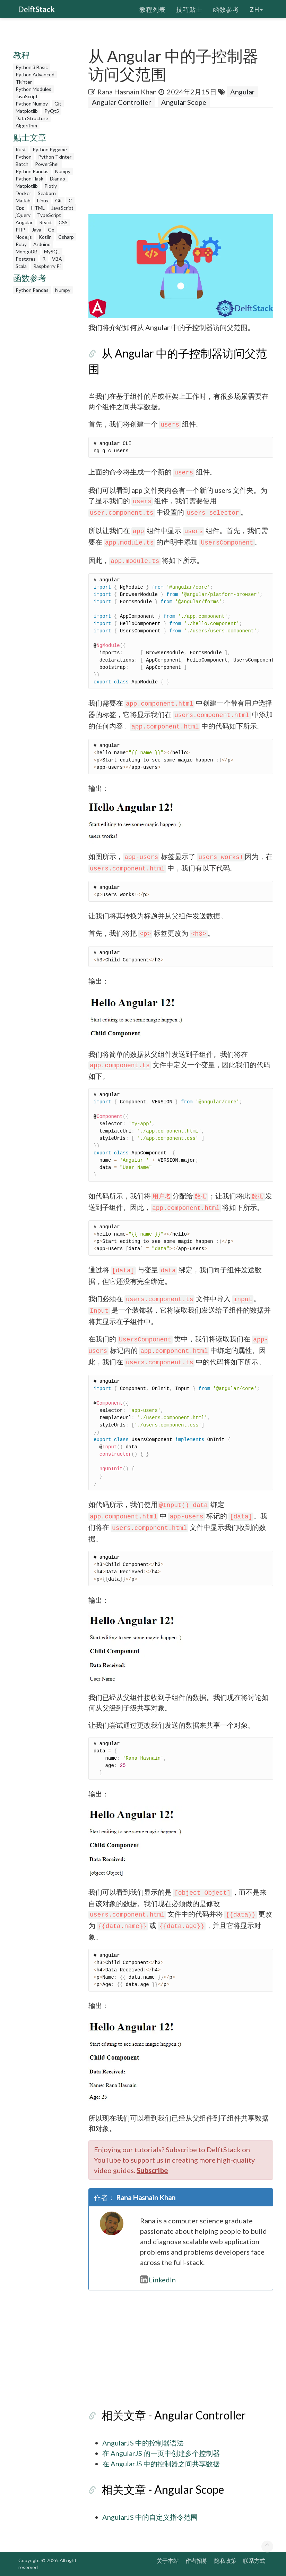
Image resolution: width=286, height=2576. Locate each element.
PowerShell (47, 164)
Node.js (24, 237)
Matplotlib (27, 111)
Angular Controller (121, 102)
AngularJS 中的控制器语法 (143, 2443)
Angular (24, 222)
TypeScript (49, 215)
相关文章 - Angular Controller (174, 2415)
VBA (57, 259)
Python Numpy (32, 104)
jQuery (23, 215)
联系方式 (254, 2560)
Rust (21, 149)
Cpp (20, 208)
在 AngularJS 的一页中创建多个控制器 (161, 2453)
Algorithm (26, 125)
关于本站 (168, 2560)
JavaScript (27, 96)
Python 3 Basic (32, 67)
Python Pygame (50, 149)
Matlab (23, 200)
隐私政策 (225, 2560)
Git (57, 104)
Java (36, 230)
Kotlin (45, 237)
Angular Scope (183, 102)
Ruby (21, 244)
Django (57, 179)
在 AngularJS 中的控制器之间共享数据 (161, 2463)
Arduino (42, 244)
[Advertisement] (187, 163)
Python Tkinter (54, 157)
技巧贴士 (189, 8)
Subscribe (152, 2170)
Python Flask (29, 179)
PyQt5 (51, 111)
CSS (63, 222)
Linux (43, 200)
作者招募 (196, 2560)
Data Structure (32, 118)
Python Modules (33, 89)
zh (256, 8)
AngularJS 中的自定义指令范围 (150, 2517)
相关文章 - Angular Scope (163, 2489)
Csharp (66, 237)
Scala (21, 266)
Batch (22, 164)
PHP (20, 230)
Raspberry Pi (47, 266)
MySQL (52, 251)
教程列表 (152, 8)
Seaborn (47, 193)
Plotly (50, 186)
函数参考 (226, 8)
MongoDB (26, 251)
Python (24, 157)
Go (51, 230)
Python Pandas (32, 171)
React (45, 222)
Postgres (26, 259)
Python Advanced (35, 74)
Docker (23, 193)
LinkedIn (158, 2279)
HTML (38, 208)
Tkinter (24, 82)
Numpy (62, 171)
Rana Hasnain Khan (127, 91)
